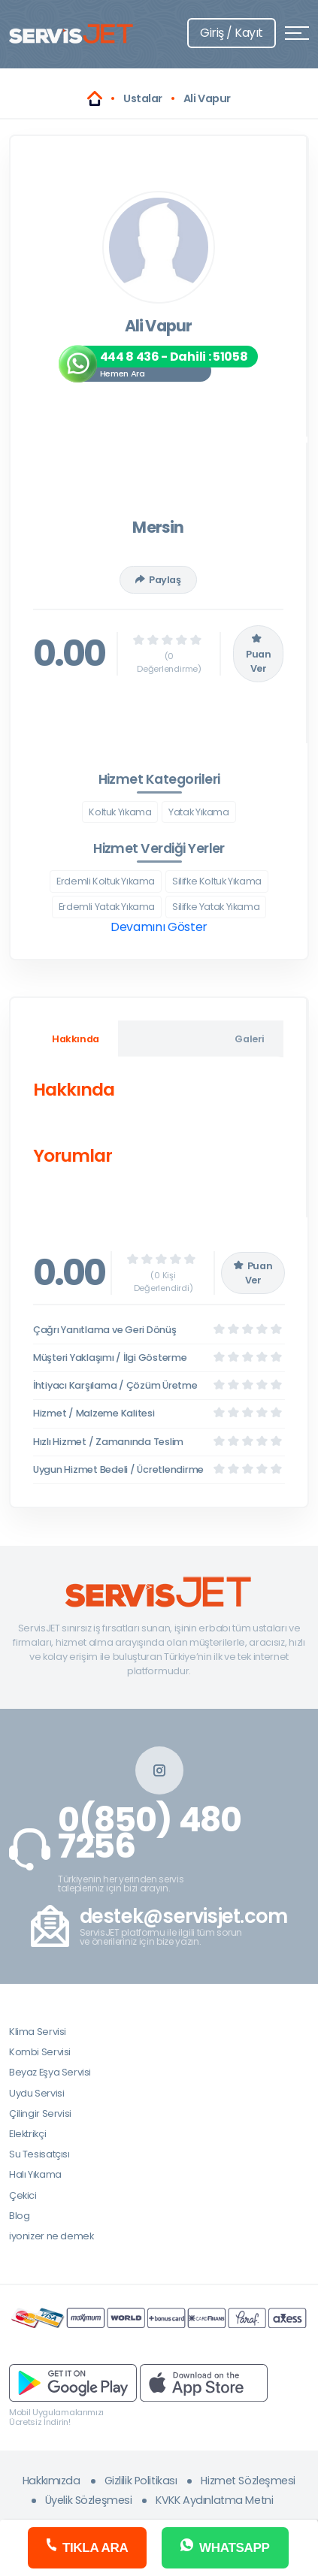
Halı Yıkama (35, 2174)
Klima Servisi (37, 2031)
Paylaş (157, 579)
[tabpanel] (158, 1126)
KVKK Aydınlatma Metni (214, 2500)
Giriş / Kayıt (231, 32)
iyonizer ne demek (51, 2236)
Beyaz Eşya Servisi (50, 2072)
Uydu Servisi (36, 2093)
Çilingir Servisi (40, 2113)
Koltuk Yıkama (120, 812)
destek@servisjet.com (184, 1916)
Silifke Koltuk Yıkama (217, 881)
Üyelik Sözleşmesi (88, 2500)
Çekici (23, 2195)
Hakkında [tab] (75, 1039)
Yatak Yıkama (198, 812)
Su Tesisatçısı (39, 2154)
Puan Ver (258, 653)
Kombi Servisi (40, 2051)
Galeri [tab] (250, 1039)
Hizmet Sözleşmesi (248, 2480)
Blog (19, 2215)
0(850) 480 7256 (149, 1834)
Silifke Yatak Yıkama (215, 906)
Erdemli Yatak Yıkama (107, 906)
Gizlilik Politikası (140, 2480)
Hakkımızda (51, 2480)
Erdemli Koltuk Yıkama (105, 881)
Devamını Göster (159, 927)
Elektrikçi (27, 2133)
